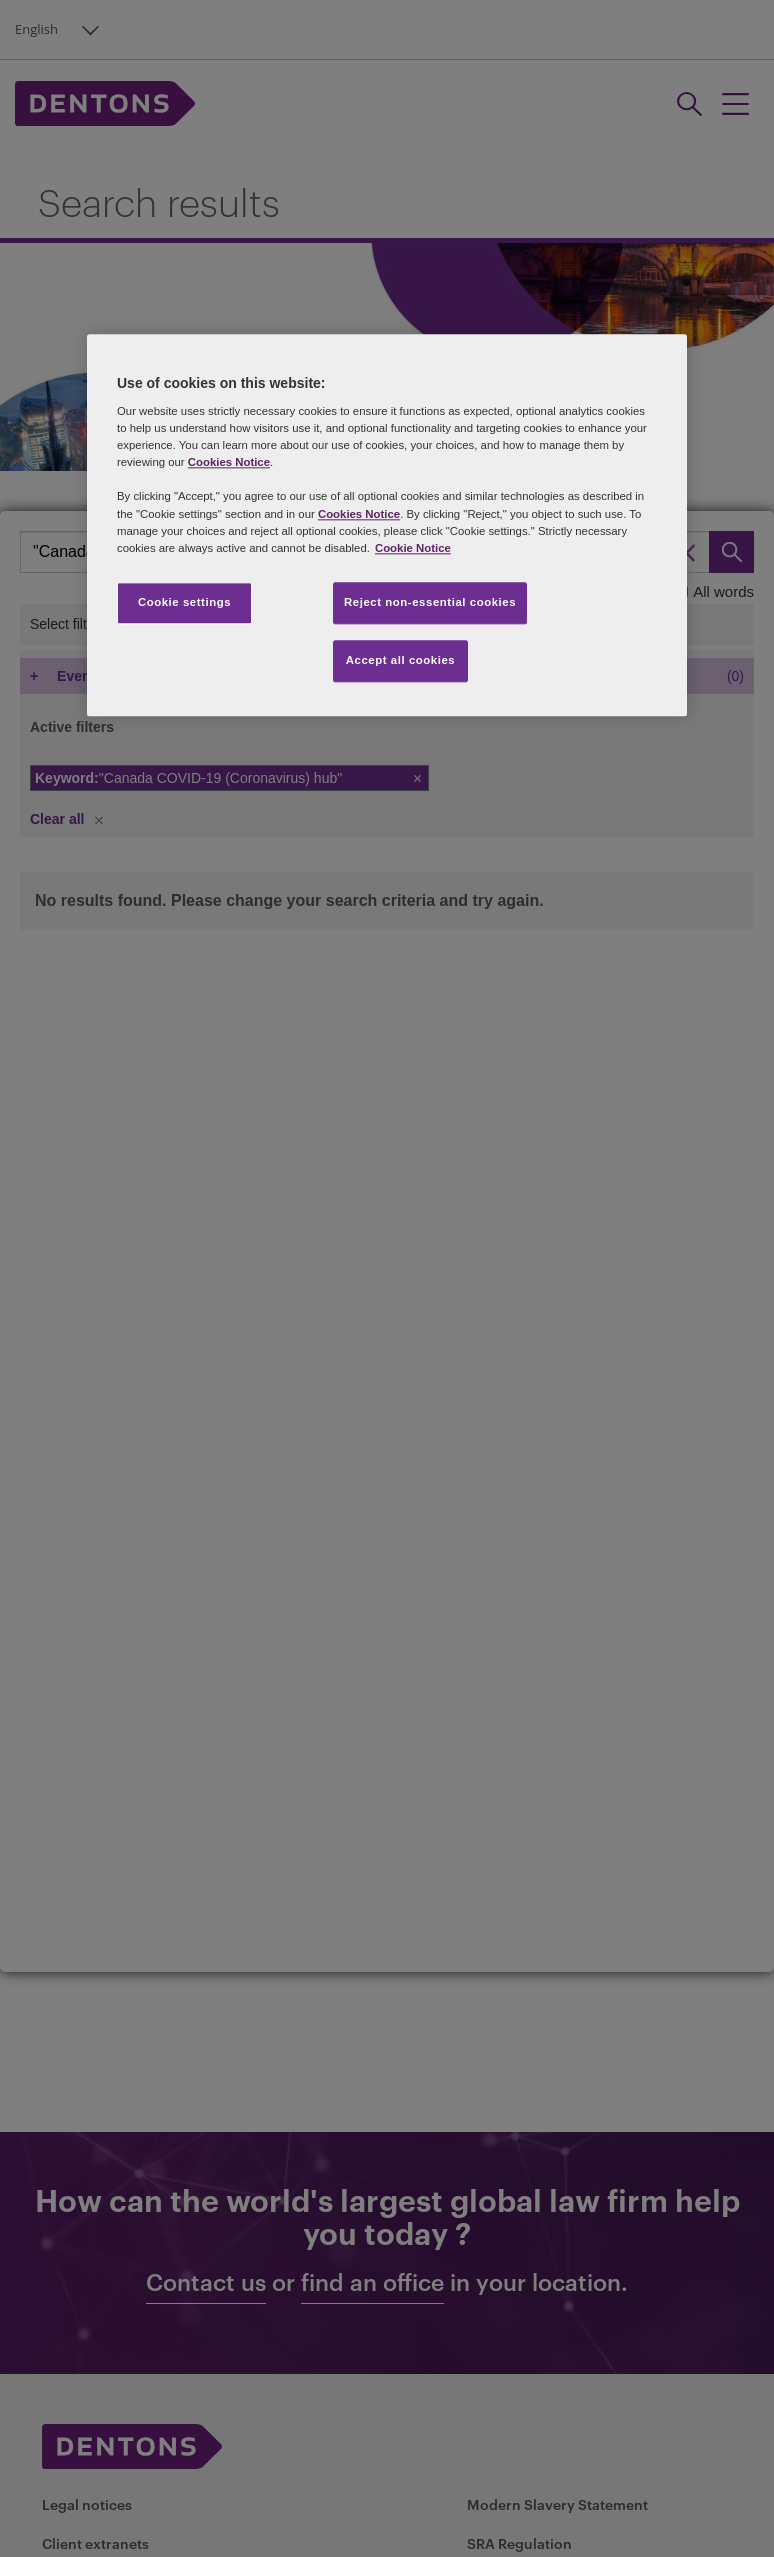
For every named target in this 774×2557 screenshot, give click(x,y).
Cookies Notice (229, 463)
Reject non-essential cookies (430, 602)
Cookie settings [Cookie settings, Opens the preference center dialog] (184, 602)
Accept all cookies (401, 660)
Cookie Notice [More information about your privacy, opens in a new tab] (413, 548)
